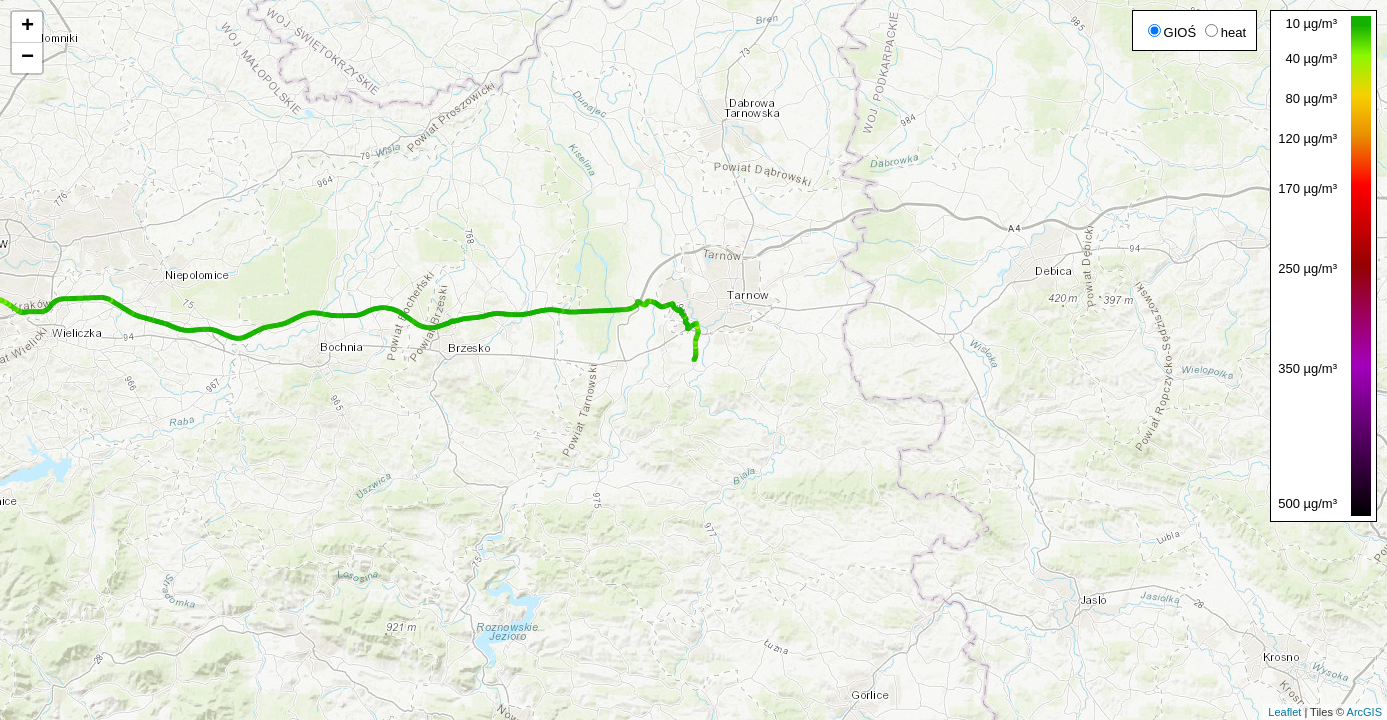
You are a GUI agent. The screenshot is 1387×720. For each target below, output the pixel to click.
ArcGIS (1364, 712)
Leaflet (1284, 712)
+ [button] (27, 27)
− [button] (27, 58)
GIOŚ (1172, 32)
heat (1225, 32)
